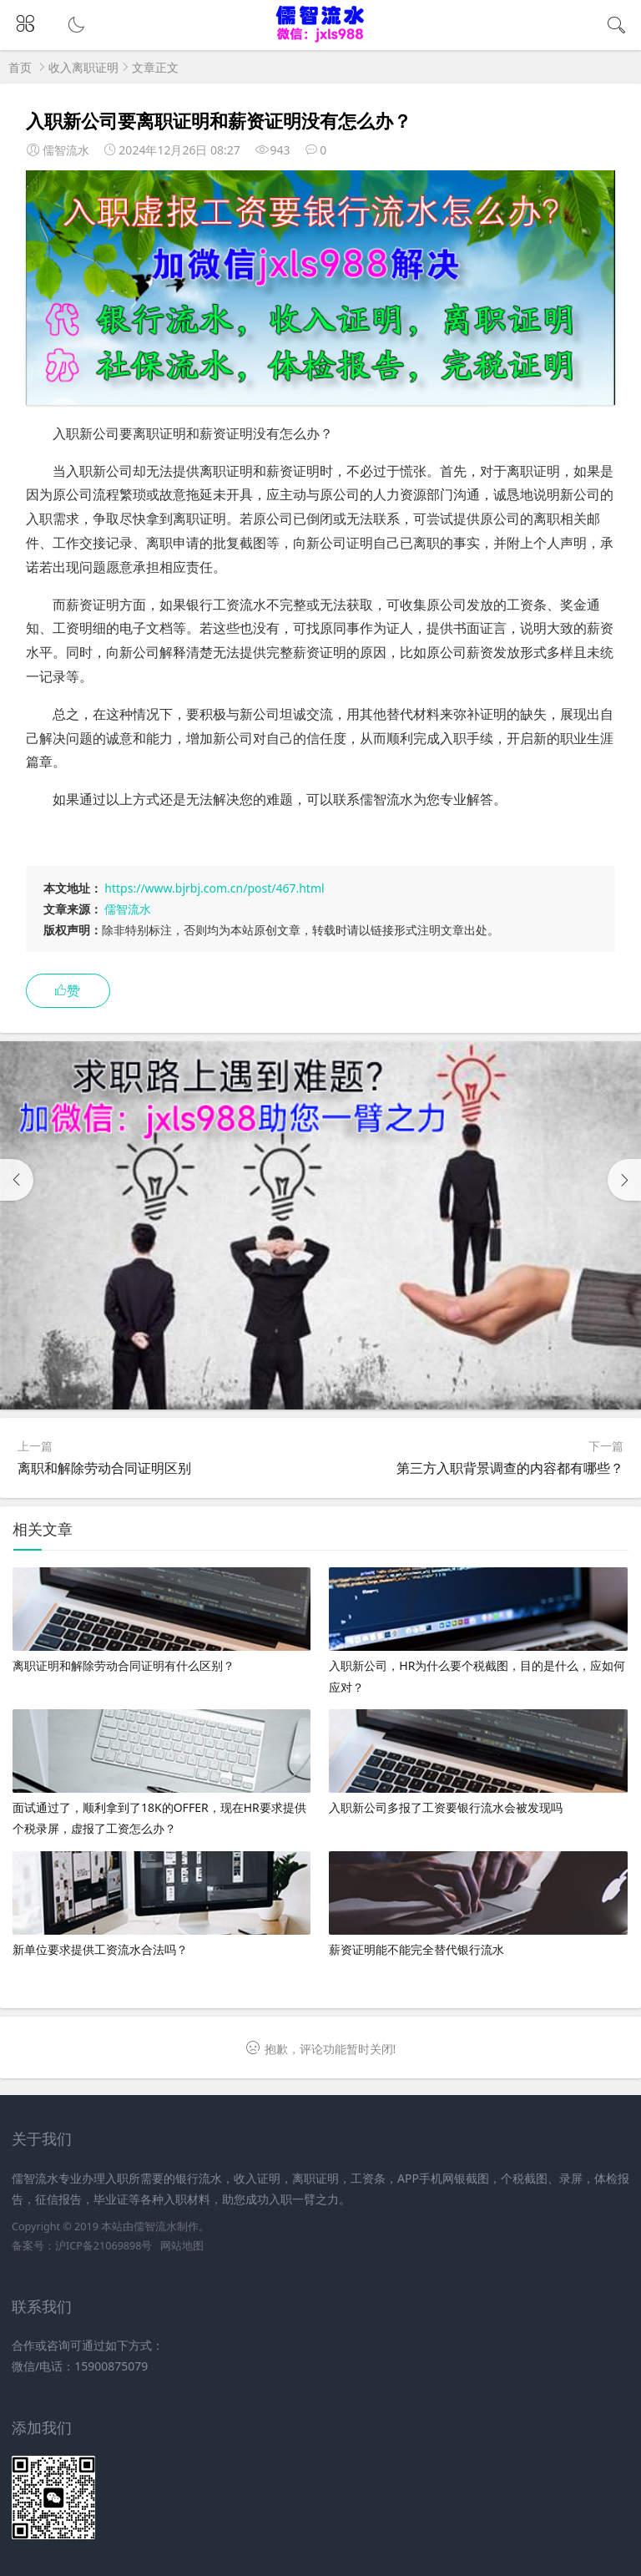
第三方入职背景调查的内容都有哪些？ (509, 1468)
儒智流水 (127, 909)
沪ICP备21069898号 (103, 2246)
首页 (20, 67)
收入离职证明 (83, 67)
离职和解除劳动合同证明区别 (104, 1468)
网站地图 (182, 2246)
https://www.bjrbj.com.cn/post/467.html (214, 888)
